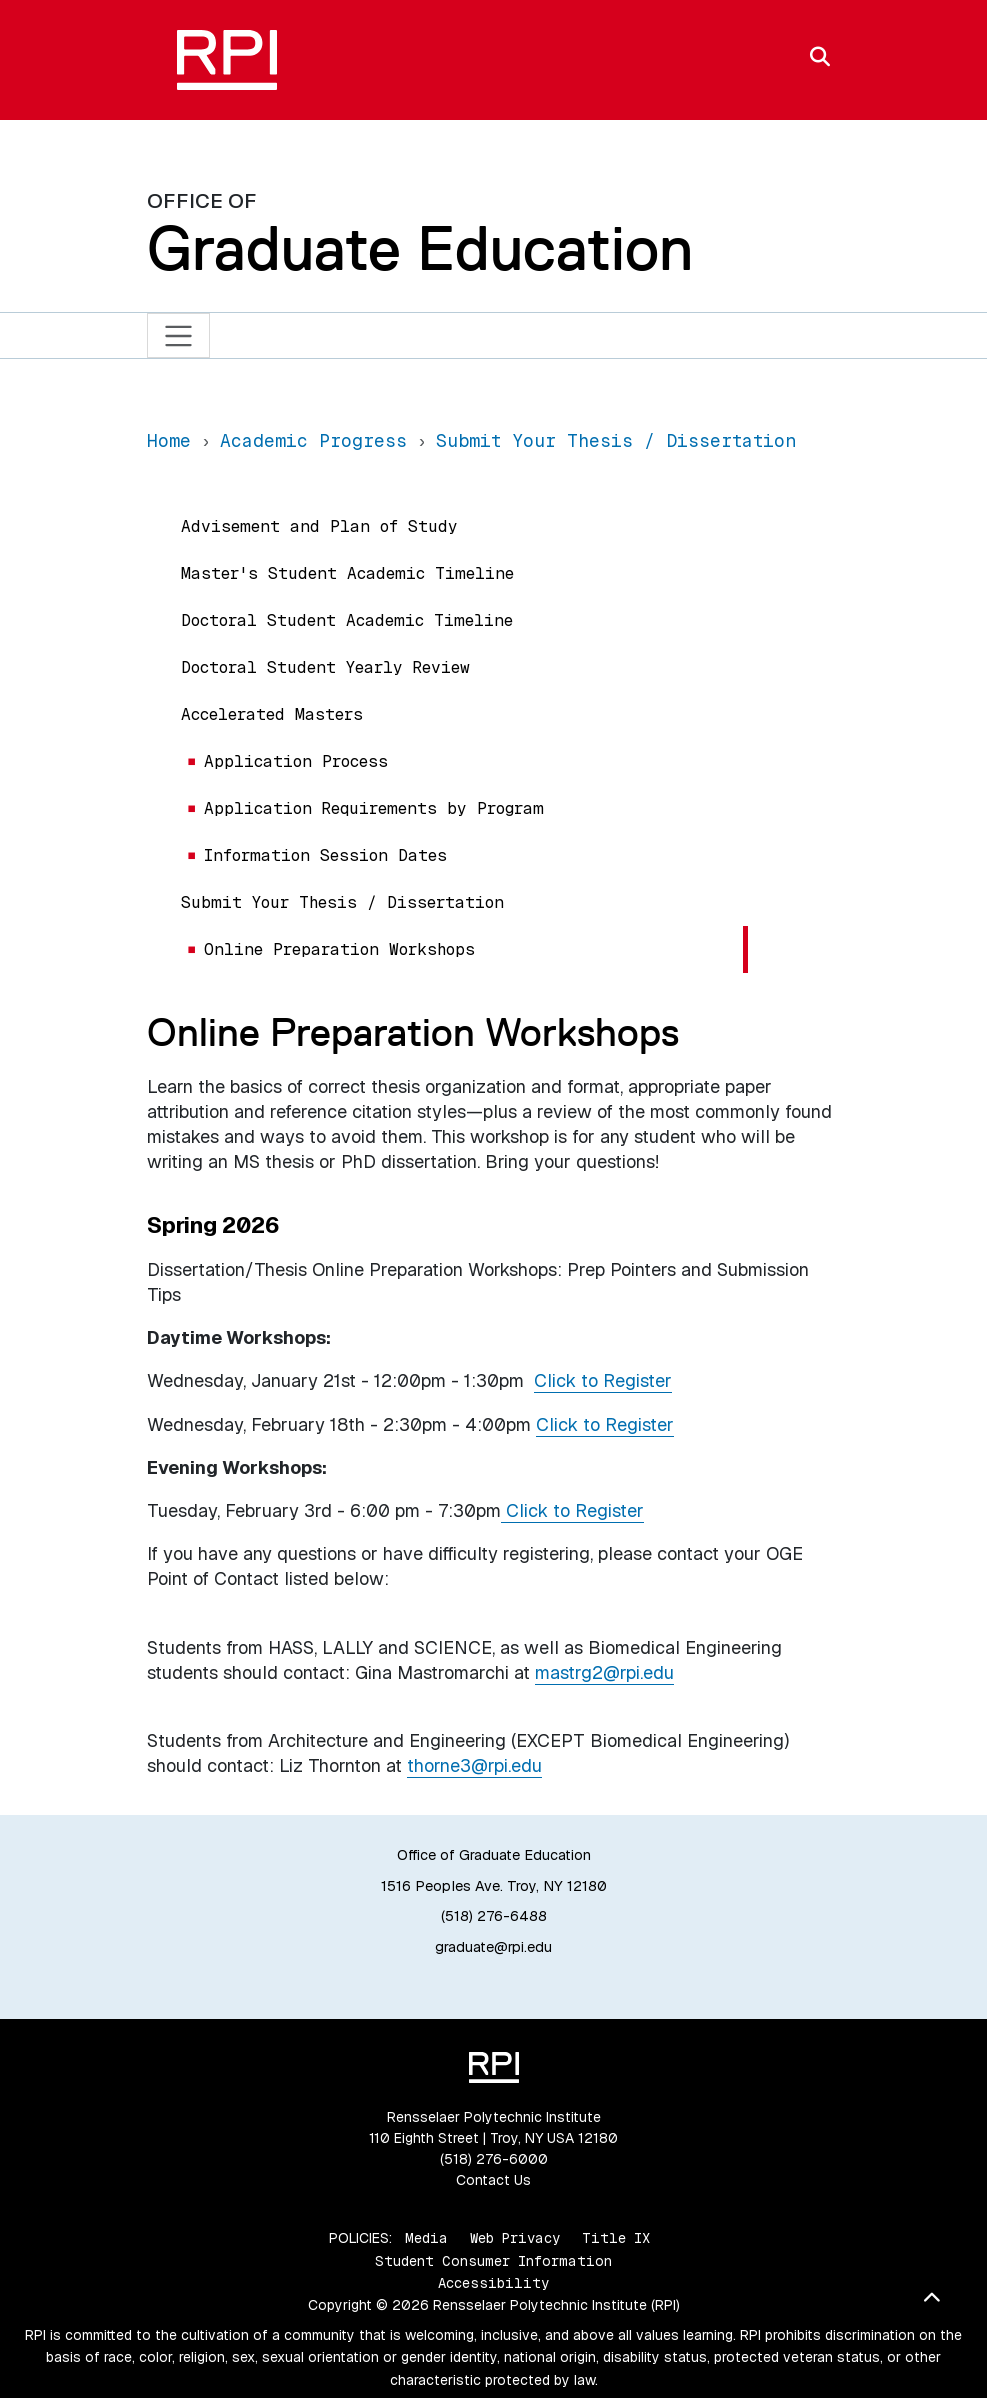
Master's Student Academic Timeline (347, 573)
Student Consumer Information (493, 2261)
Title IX (616, 2238)
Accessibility (493, 2283)
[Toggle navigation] (178, 335)
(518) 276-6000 (494, 2159)
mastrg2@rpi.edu (604, 1672)
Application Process (296, 761)
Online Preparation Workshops (339, 949)
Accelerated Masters (272, 714)
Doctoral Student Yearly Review (325, 667)
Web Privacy (515, 2238)
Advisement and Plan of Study (319, 526)
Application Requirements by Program (374, 808)
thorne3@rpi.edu (474, 1765)
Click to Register (603, 1380)
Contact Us (493, 2180)
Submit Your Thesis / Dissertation (342, 902)
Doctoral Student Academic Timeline (347, 620)
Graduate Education (420, 248)
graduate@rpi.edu (493, 1947)
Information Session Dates (325, 855)
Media (426, 2238)
